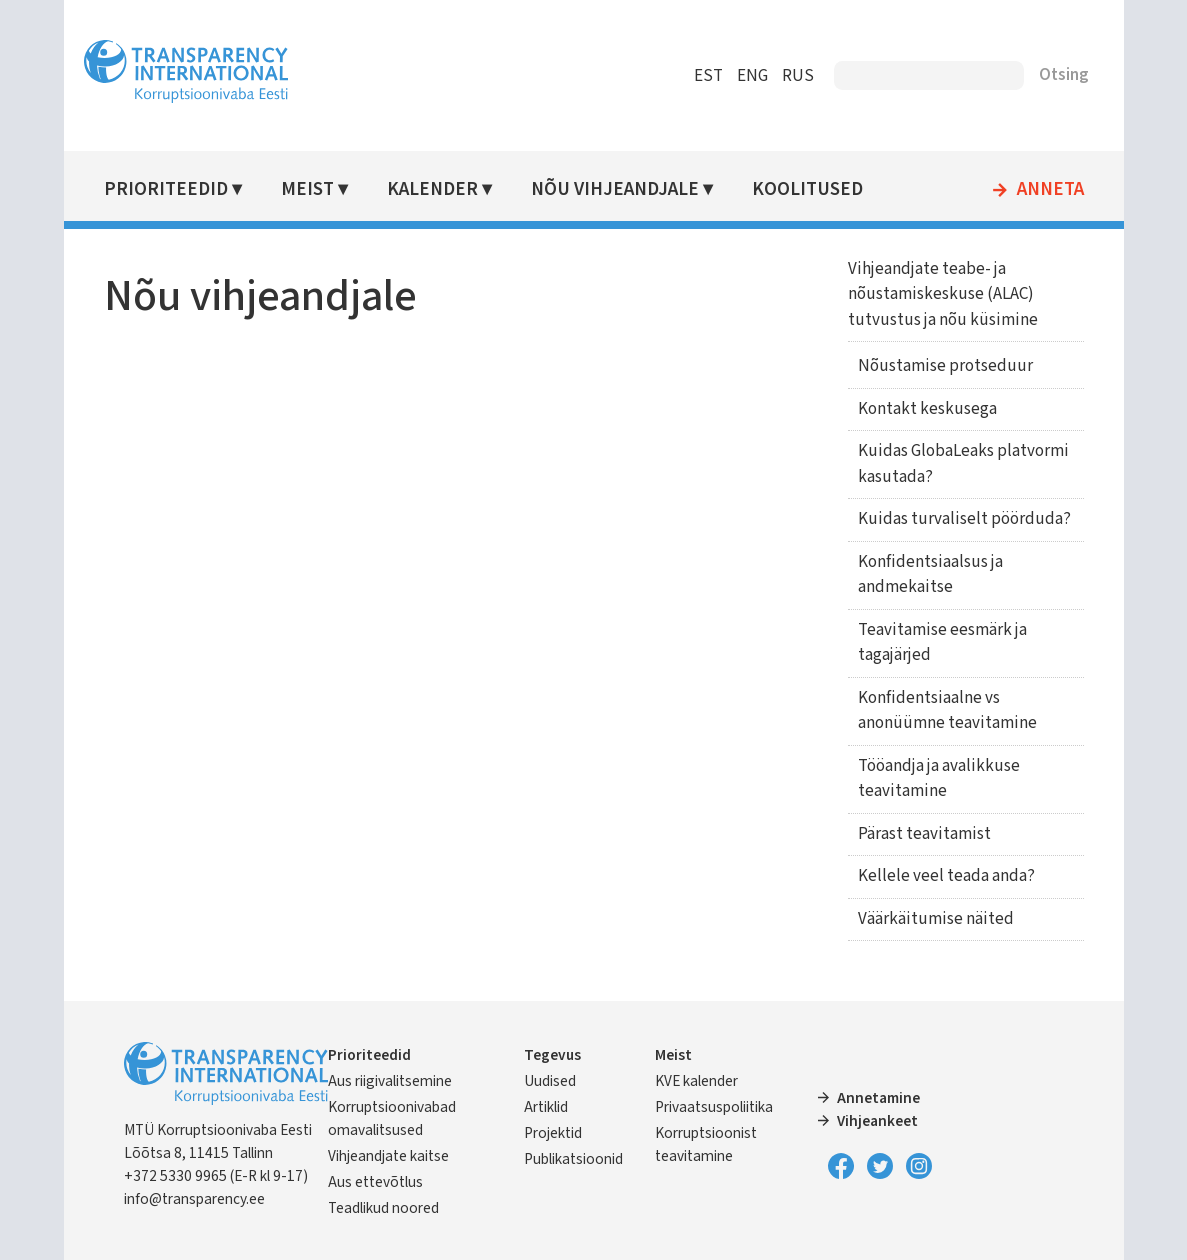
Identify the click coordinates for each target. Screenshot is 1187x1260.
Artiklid (546, 1107)
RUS (798, 76)
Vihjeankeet (877, 1121)
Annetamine (878, 1098)
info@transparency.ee (194, 1199)
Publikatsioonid (573, 1159)
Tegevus (552, 1055)
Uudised (550, 1081)
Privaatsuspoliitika (714, 1107)
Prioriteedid (166, 189)
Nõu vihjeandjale (615, 189)
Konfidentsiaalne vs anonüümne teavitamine (947, 711)
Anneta (1050, 190)
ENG (752, 76)
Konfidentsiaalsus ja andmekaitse (930, 575)
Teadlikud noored (383, 1208)
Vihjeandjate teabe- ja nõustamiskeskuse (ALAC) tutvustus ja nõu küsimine (943, 294)
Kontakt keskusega (927, 409)
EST (708, 76)
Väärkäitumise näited (936, 919)
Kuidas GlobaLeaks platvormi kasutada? (963, 464)
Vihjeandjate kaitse (388, 1156)
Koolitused (807, 189)
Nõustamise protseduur (945, 366)
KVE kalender (696, 1081)
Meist (307, 189)
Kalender (432, 189)
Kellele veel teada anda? (946, 876)
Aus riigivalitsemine (390, 1081)
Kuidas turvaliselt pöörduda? (964, 519)
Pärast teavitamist (924, 834)
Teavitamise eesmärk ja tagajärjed (942, 643)
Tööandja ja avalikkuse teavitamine (939, 779)
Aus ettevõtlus (375, 1182)
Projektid (553, 1133)
